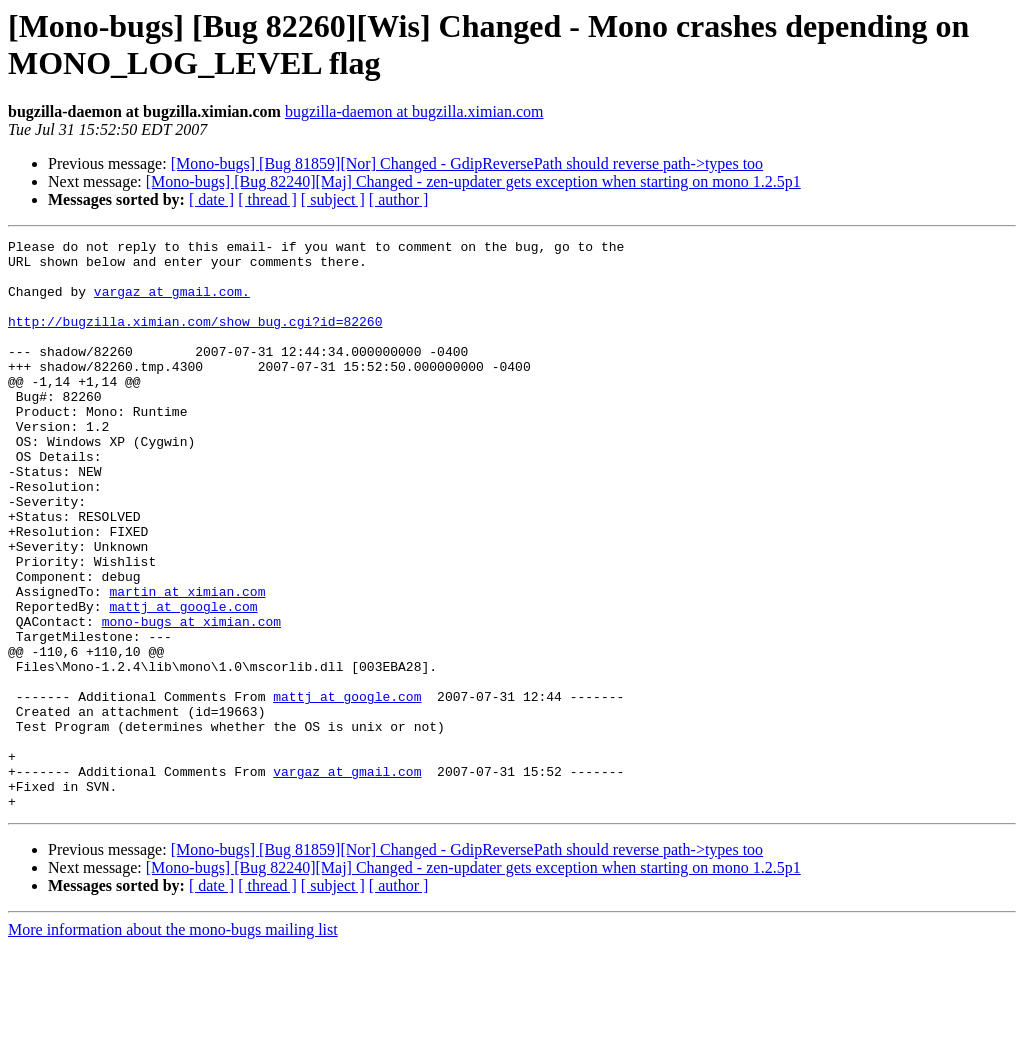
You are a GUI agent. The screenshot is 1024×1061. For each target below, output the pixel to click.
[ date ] (211, 199)
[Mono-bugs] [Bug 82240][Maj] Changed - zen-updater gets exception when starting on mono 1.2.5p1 (473, 181)
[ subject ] (333, 199)
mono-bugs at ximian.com (191, 699)
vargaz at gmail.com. (172, 303)
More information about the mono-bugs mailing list (173, 1043)
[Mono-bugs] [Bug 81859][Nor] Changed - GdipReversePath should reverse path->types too (467, 163)
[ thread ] (267, 199)
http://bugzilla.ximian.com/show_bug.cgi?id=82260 (195, 339)
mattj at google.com (183, 681)
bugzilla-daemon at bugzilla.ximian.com (414, 111)
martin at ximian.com (187, 663)
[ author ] (399, 199)
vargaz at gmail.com (347, 879)
